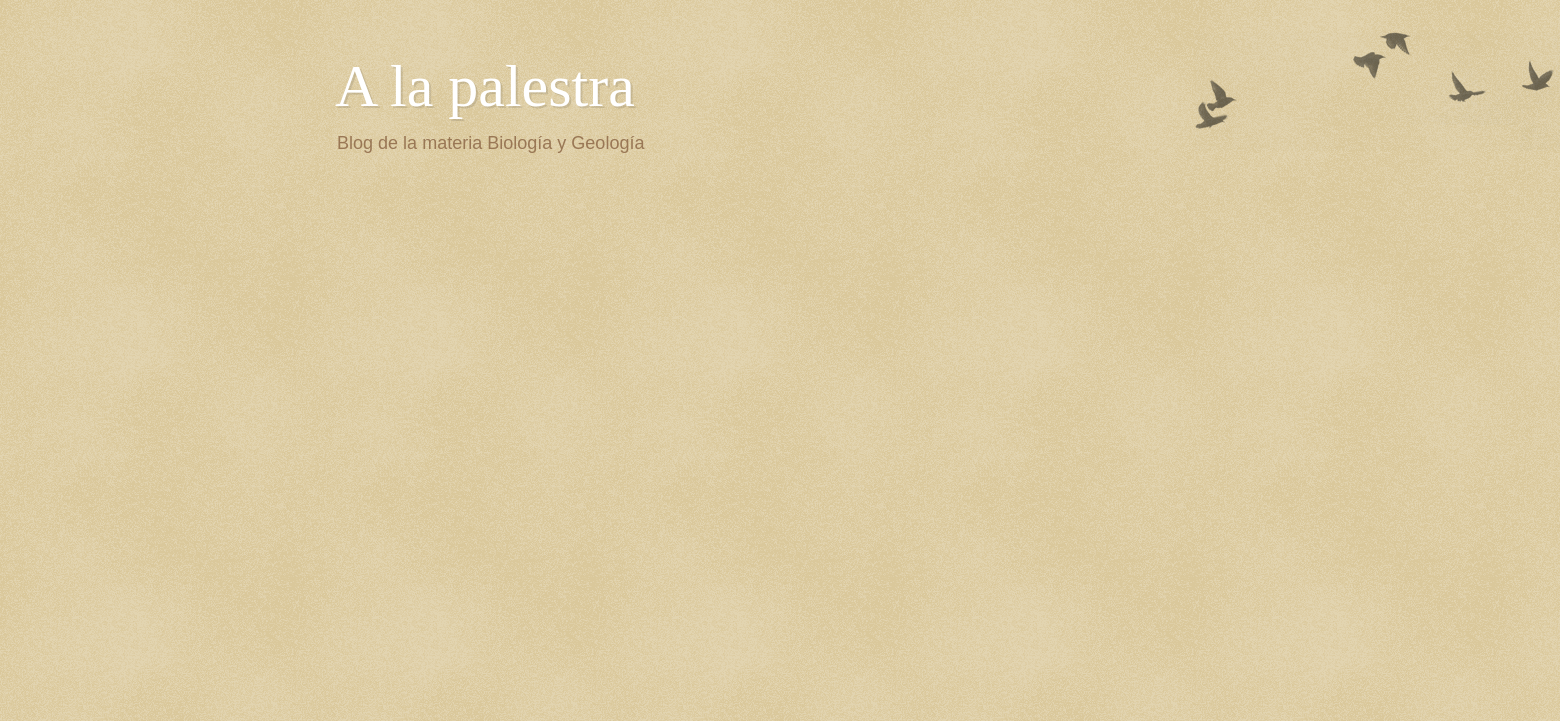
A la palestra (485, 86)
